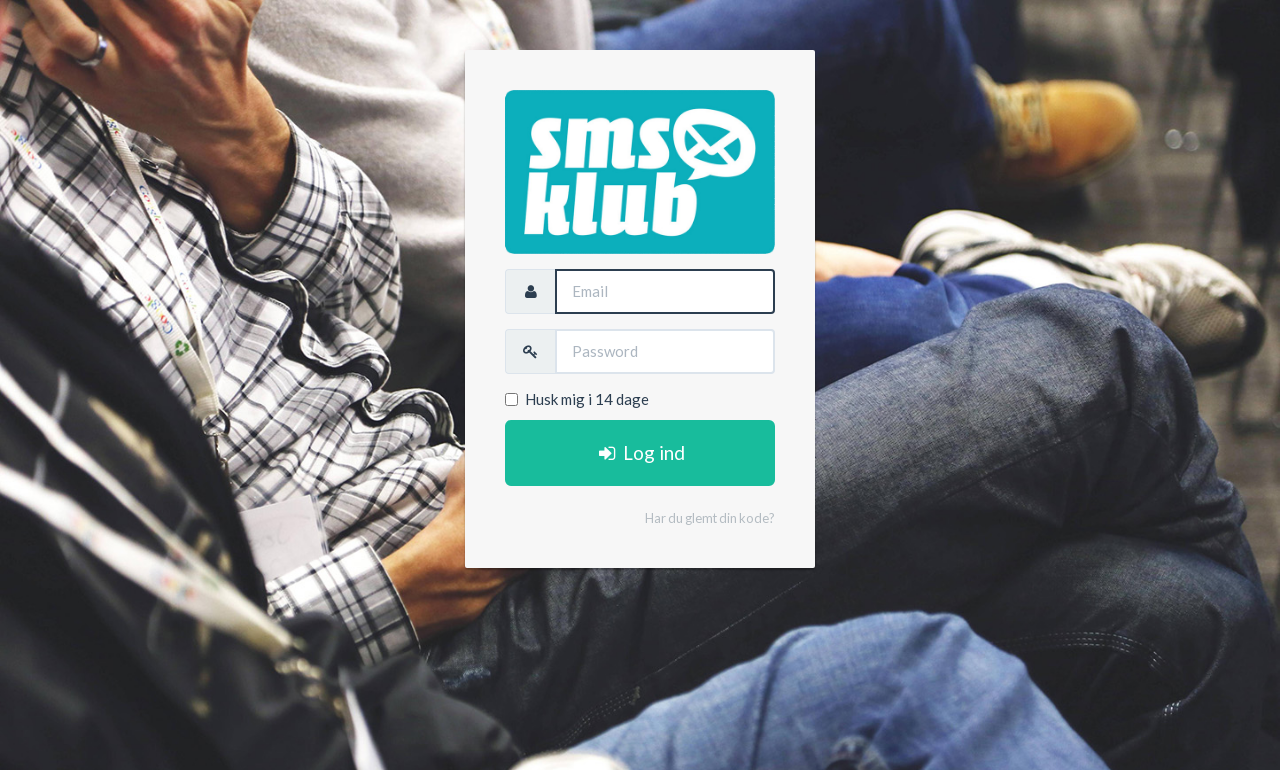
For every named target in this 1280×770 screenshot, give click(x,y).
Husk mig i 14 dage (577, 399)
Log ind (640, 452)
